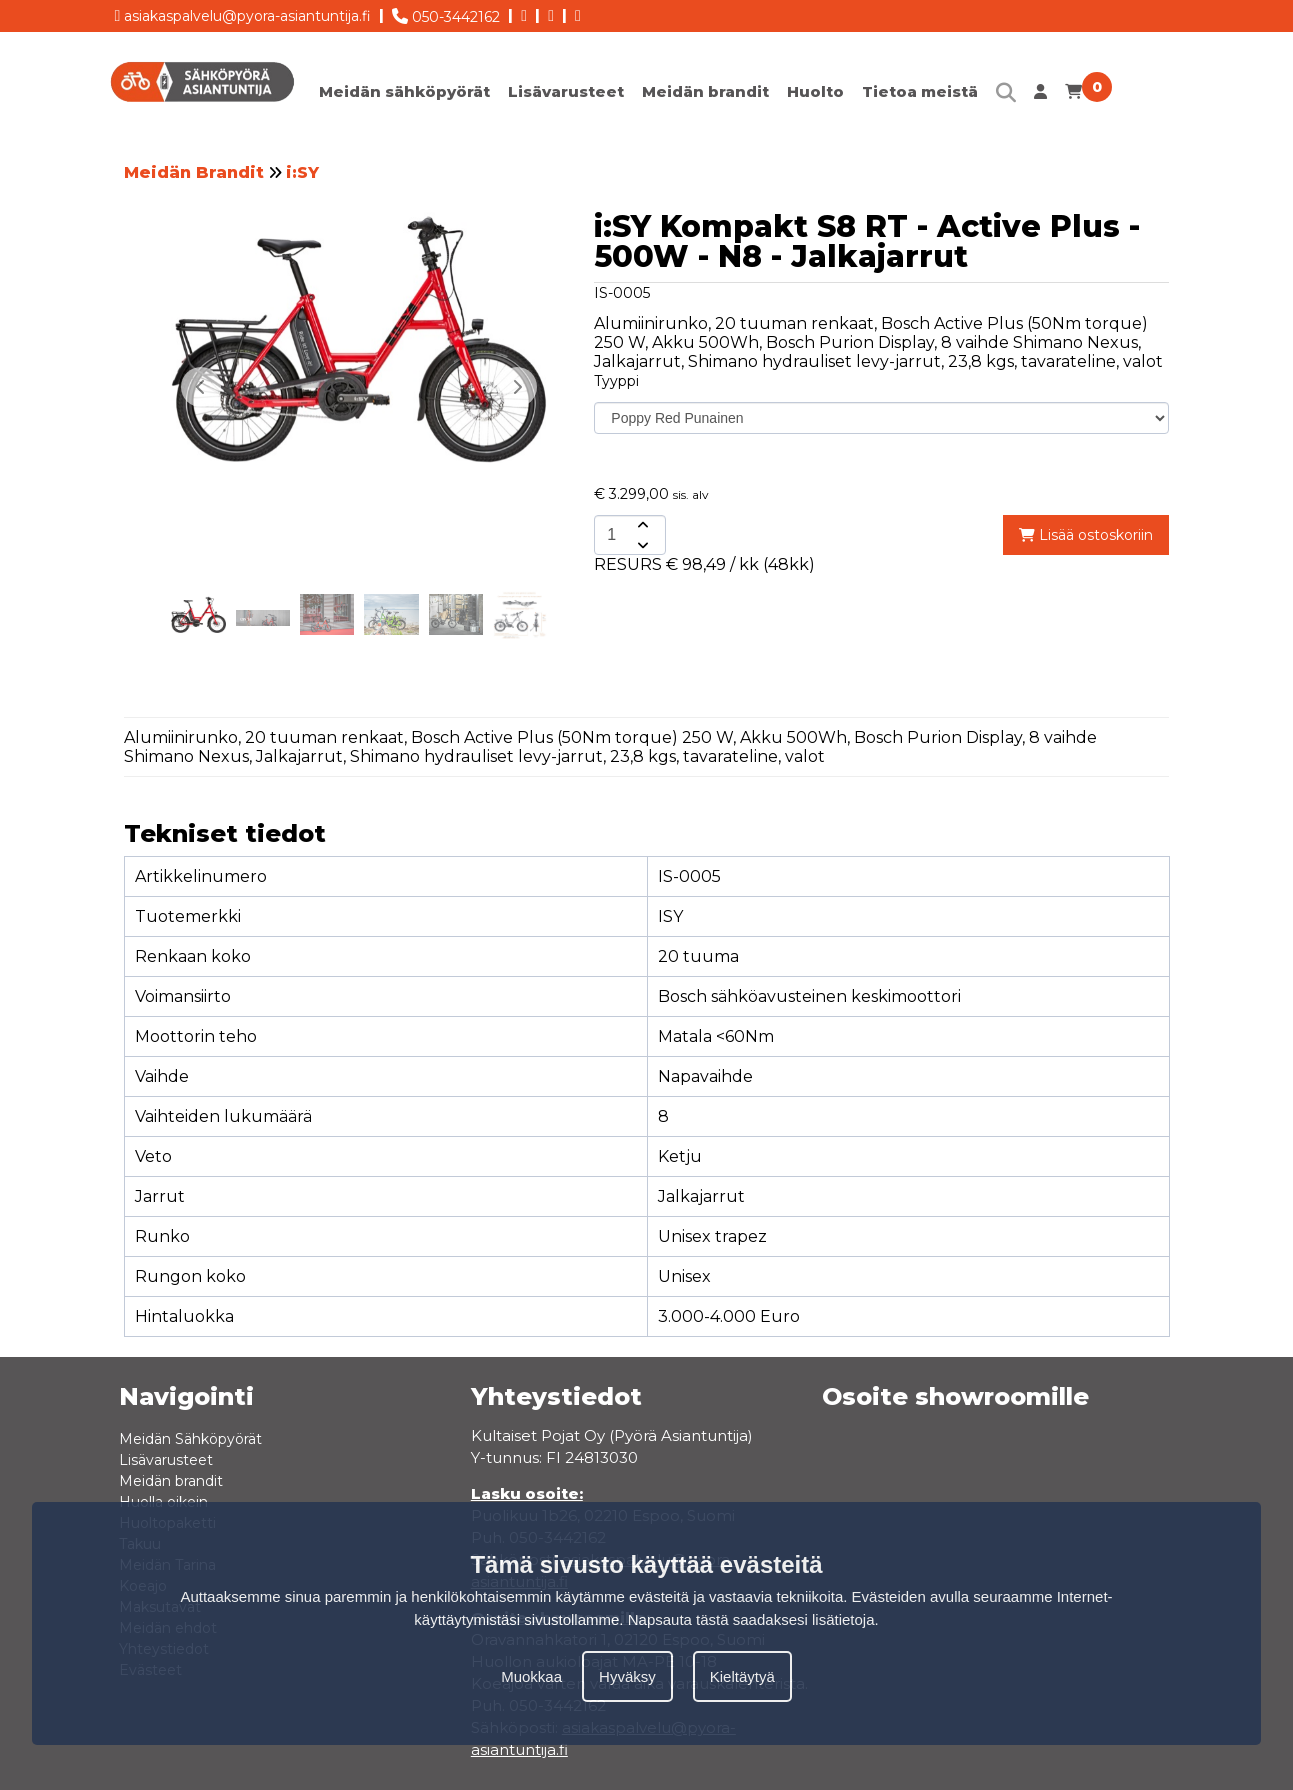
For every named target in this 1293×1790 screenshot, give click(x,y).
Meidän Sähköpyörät (190, 1439)
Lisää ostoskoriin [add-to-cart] (1086, 535)
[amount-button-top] (641, 525)
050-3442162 (446, 13)
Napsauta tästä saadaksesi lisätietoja (751, 1619)
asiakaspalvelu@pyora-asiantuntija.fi (243, 12)
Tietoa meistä (920, 91)
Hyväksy (627, 1676)
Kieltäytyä (742, 1676)
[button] (517, 387)
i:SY (302, 172)
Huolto (815, 91)
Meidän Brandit (194, 172)
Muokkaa (531, 1676)
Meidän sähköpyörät (404, 91)
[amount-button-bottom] (641, 545)
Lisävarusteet (566, 91)
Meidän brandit (705, 91)
